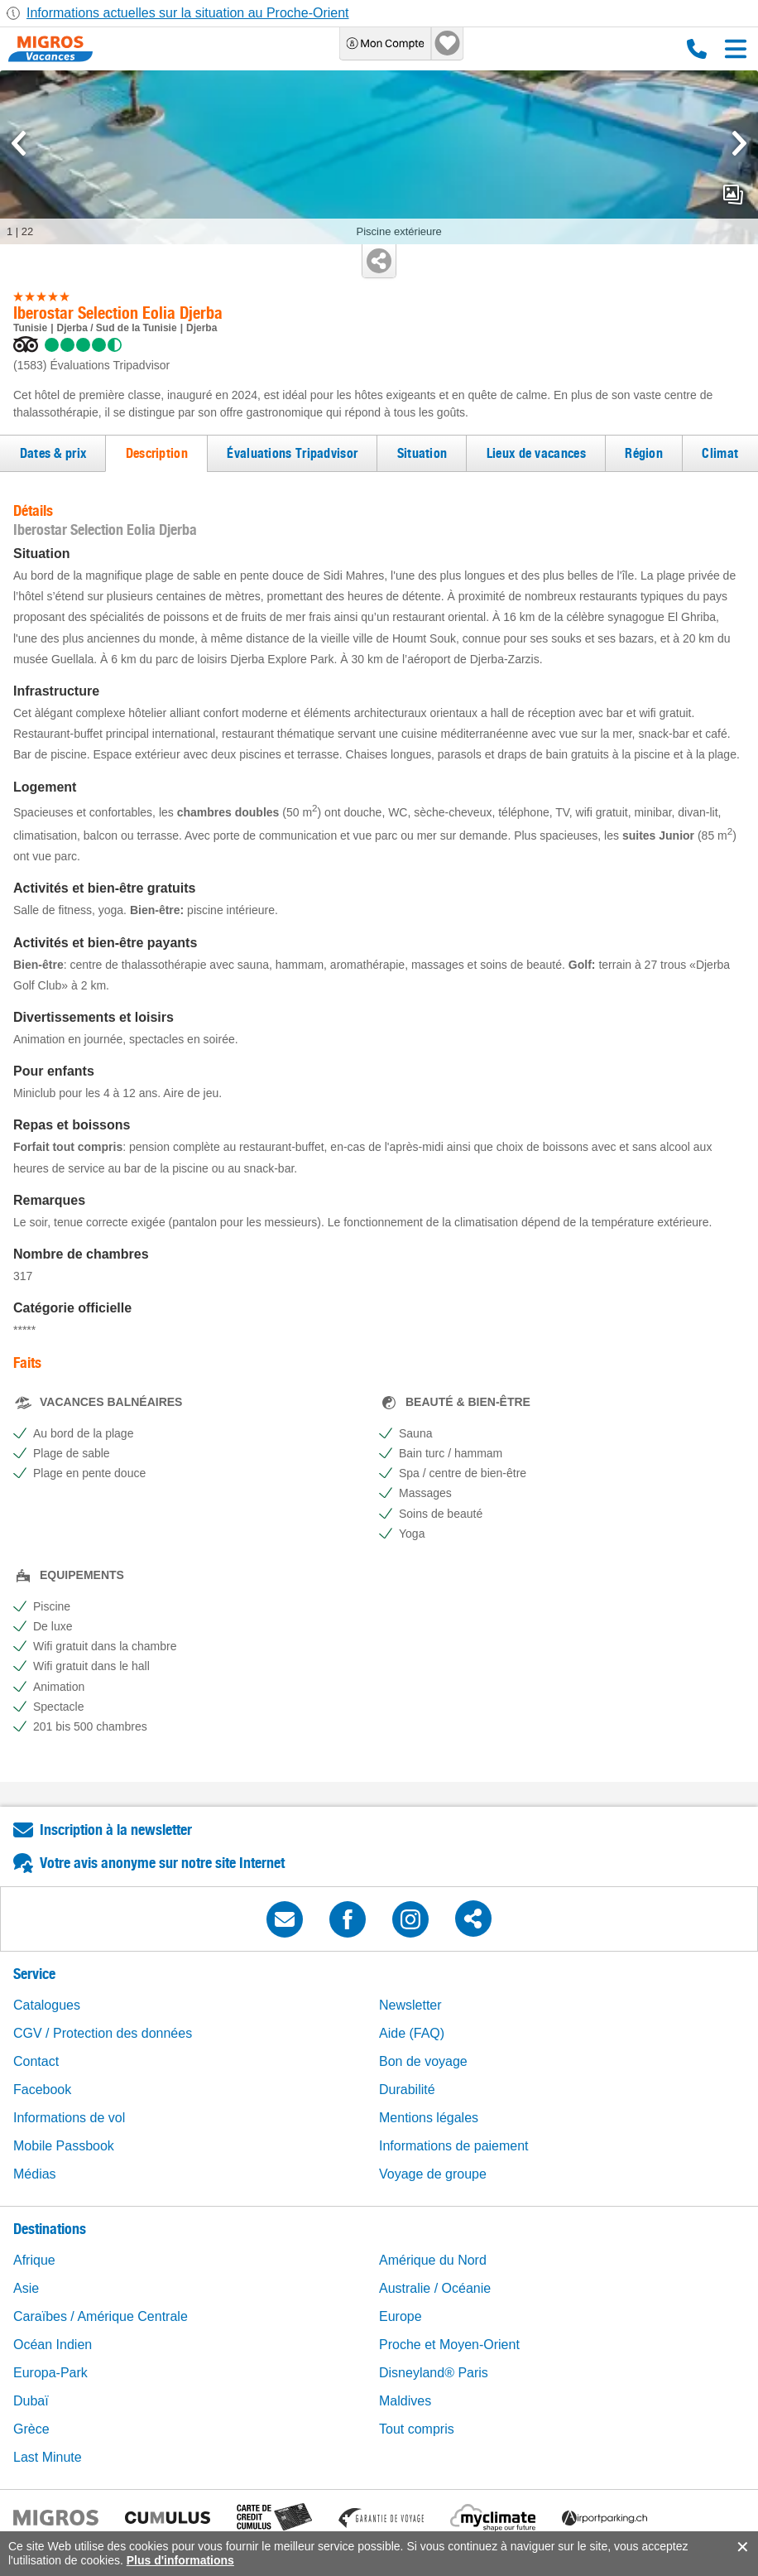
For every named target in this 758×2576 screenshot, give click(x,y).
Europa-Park (50, 2373)
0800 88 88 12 (697, 49)
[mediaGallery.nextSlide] (739, 143)
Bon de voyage (423, 2061)
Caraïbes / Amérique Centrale (100, 2316)
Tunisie (30, 328)
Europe (400, 2316)
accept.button (741, 2547)
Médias (34, 2174)
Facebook (42, 2089)
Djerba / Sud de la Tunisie (116, 328)
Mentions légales (428, 2118)
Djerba (201, 328)
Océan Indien (52, 2345)
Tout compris (416, 2429)
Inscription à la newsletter (116, 1829)
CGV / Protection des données (102, 2033)
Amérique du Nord (433, 2260)
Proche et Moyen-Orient (449, 2345)
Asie (26, 2288)
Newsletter (410, 2005)
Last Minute (47, 2457)
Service (34, 1973)
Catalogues (46, 2005)
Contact (36, 2061)
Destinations (49, 2228)
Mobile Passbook (63, 2146)
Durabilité (407, 2089)
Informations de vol (69, 2118)
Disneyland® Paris (433, 2373)
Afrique (34, 2260)
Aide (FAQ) (411, 2033)
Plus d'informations (180, 2560)
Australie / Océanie (435, 2288)
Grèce (31, 2429)
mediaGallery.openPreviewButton (733, 195)
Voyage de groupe (433, 2174)
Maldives (405, 2401)
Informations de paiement (454, 2146)
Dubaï (31, 2401)
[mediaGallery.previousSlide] (18, 143)
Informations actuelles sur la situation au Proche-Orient (187, 13)
